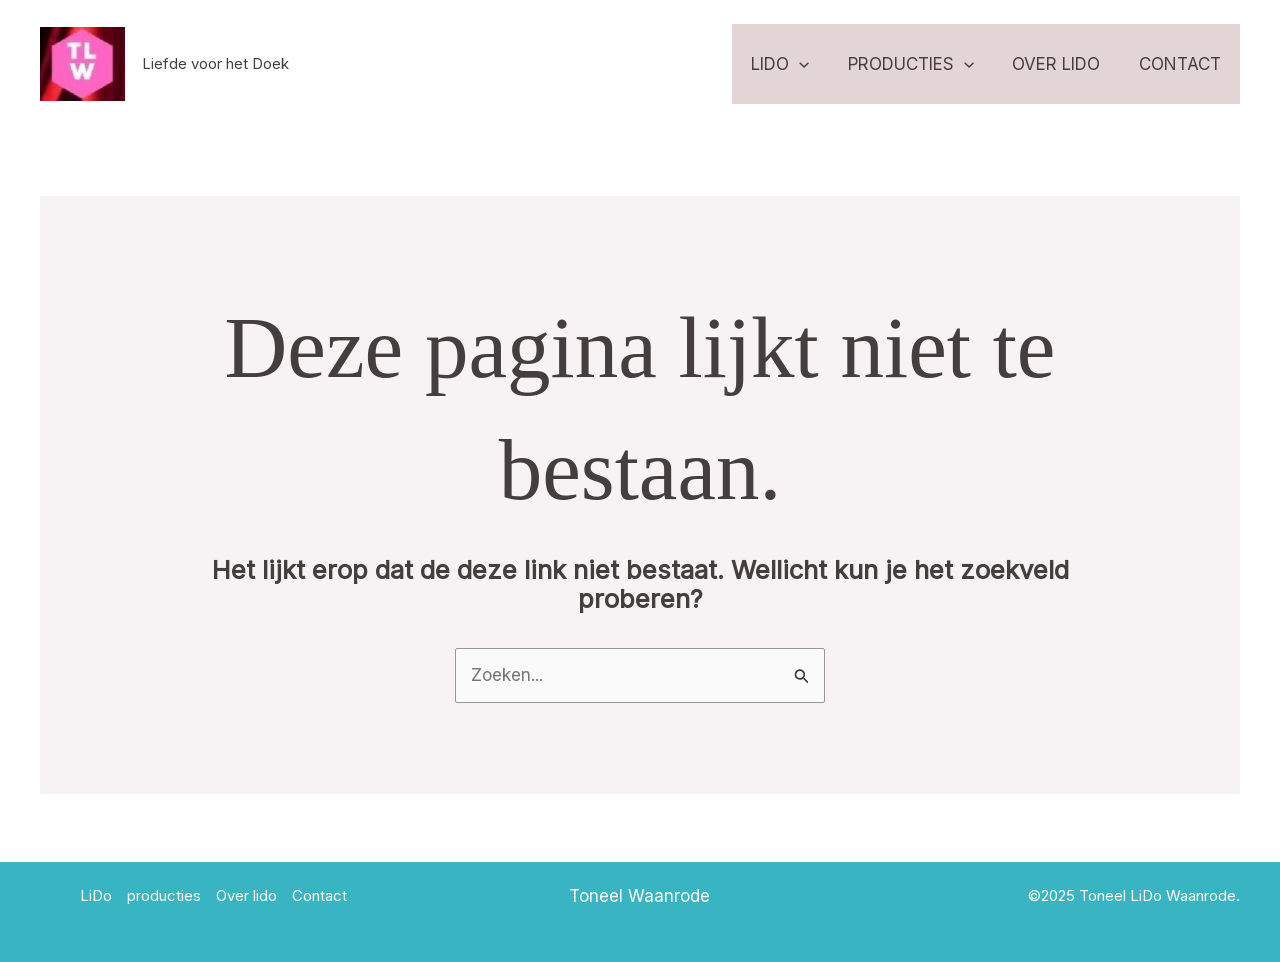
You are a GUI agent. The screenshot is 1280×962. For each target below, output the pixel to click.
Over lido (1063, 64)
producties (922, 64)
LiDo (796, 64)
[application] (815, 64)
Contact (1182, 64)
